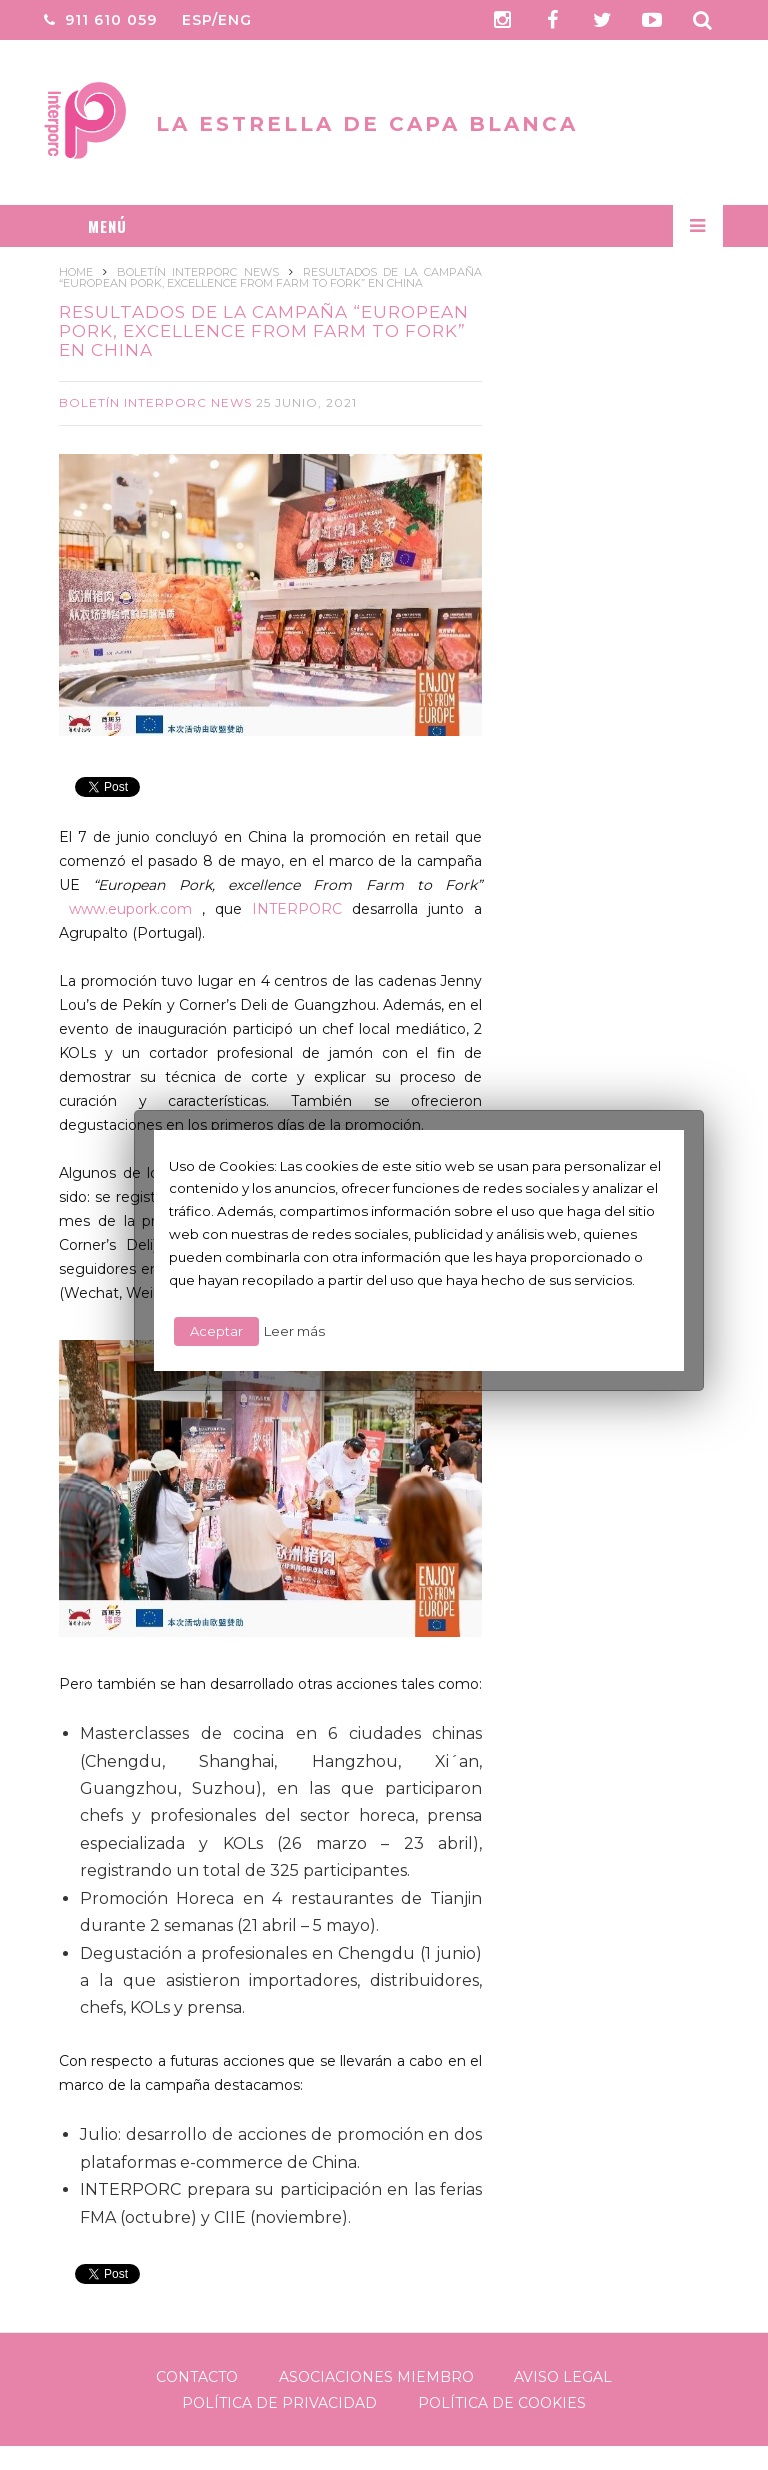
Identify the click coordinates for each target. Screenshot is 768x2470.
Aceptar (216, 1331)
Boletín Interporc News (155, 402)
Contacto (197, 2377)
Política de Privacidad (279, 2403)
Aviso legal (563, 2377)
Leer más (294, 1331)
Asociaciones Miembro (376, 2377)
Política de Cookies (502, 2403)
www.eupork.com (130, 909)
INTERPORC (297, 909)
